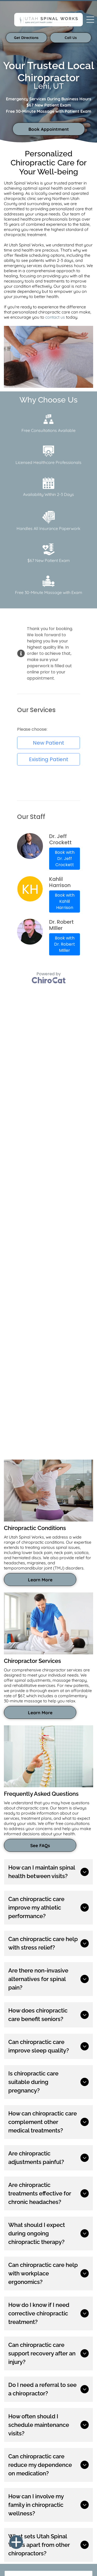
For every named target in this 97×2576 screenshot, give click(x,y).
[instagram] (17, 2431)
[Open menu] (90, 19)
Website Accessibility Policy (69, 2565)
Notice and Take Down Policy (29, 2565)
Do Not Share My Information (45, 2561)
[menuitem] (10, 2530)
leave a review (49, 2106)
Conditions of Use (80, 2561)
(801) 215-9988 (17, 2407)
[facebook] (8, 2431)
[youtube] (26, 2431)
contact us (55, 317)
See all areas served (23, 2384)
